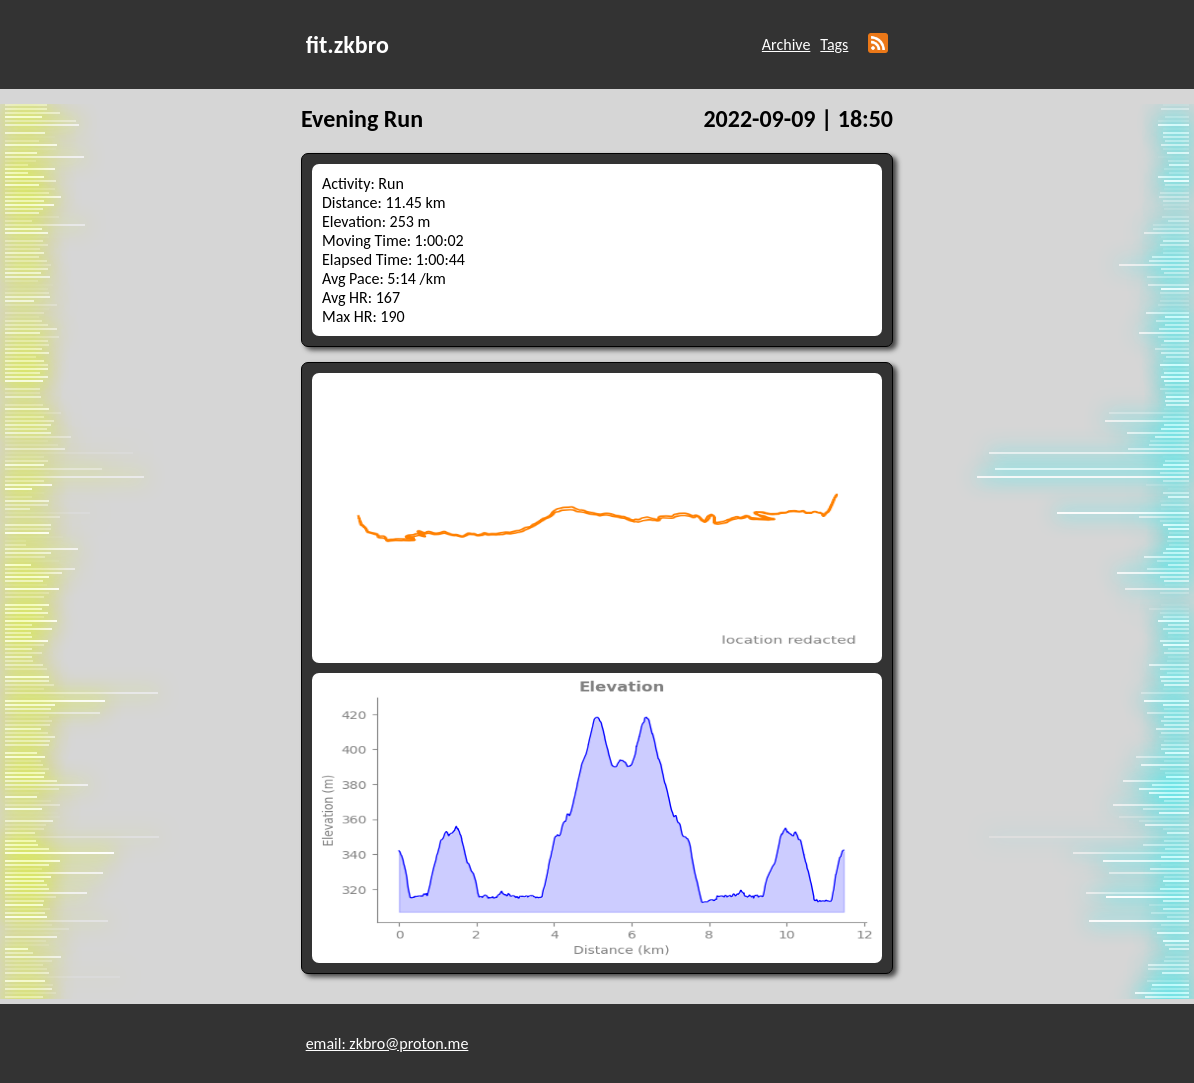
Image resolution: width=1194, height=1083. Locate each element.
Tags (834, 44)
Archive (786, 44)
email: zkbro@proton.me (387, 1043)
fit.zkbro (347, 44)
